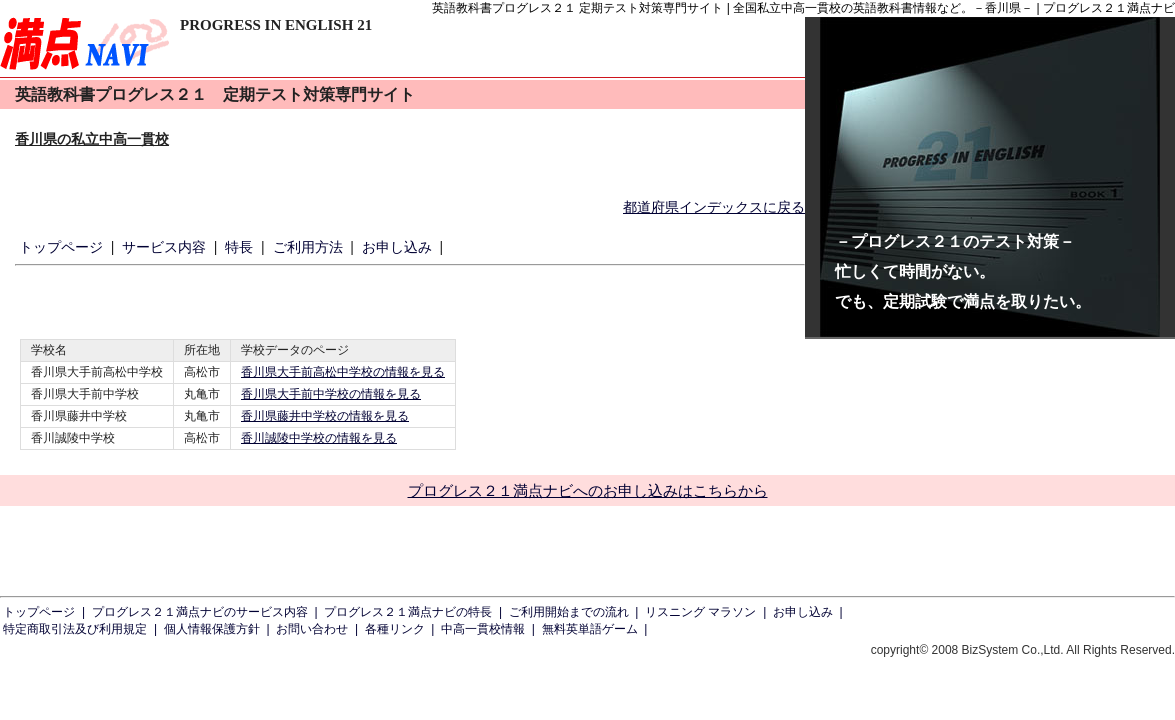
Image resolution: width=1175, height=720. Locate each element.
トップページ (61, 247)
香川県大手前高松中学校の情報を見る (343, 372)
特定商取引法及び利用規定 (75, 629)
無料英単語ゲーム (590, 629)
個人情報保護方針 (212, 629)
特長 (239, 247)
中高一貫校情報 (483, 629)
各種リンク (395, 629)
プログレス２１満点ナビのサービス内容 (200, 612)
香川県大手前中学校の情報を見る (331, 394)
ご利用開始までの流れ (569, 612)
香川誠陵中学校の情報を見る (319, 438)
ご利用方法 (308, 247)
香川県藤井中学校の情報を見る (325, 416)
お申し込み (397, 247)
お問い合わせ (312, 629)
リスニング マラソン (700, 612)
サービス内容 (164, 247)
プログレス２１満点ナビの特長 (408, 612)
